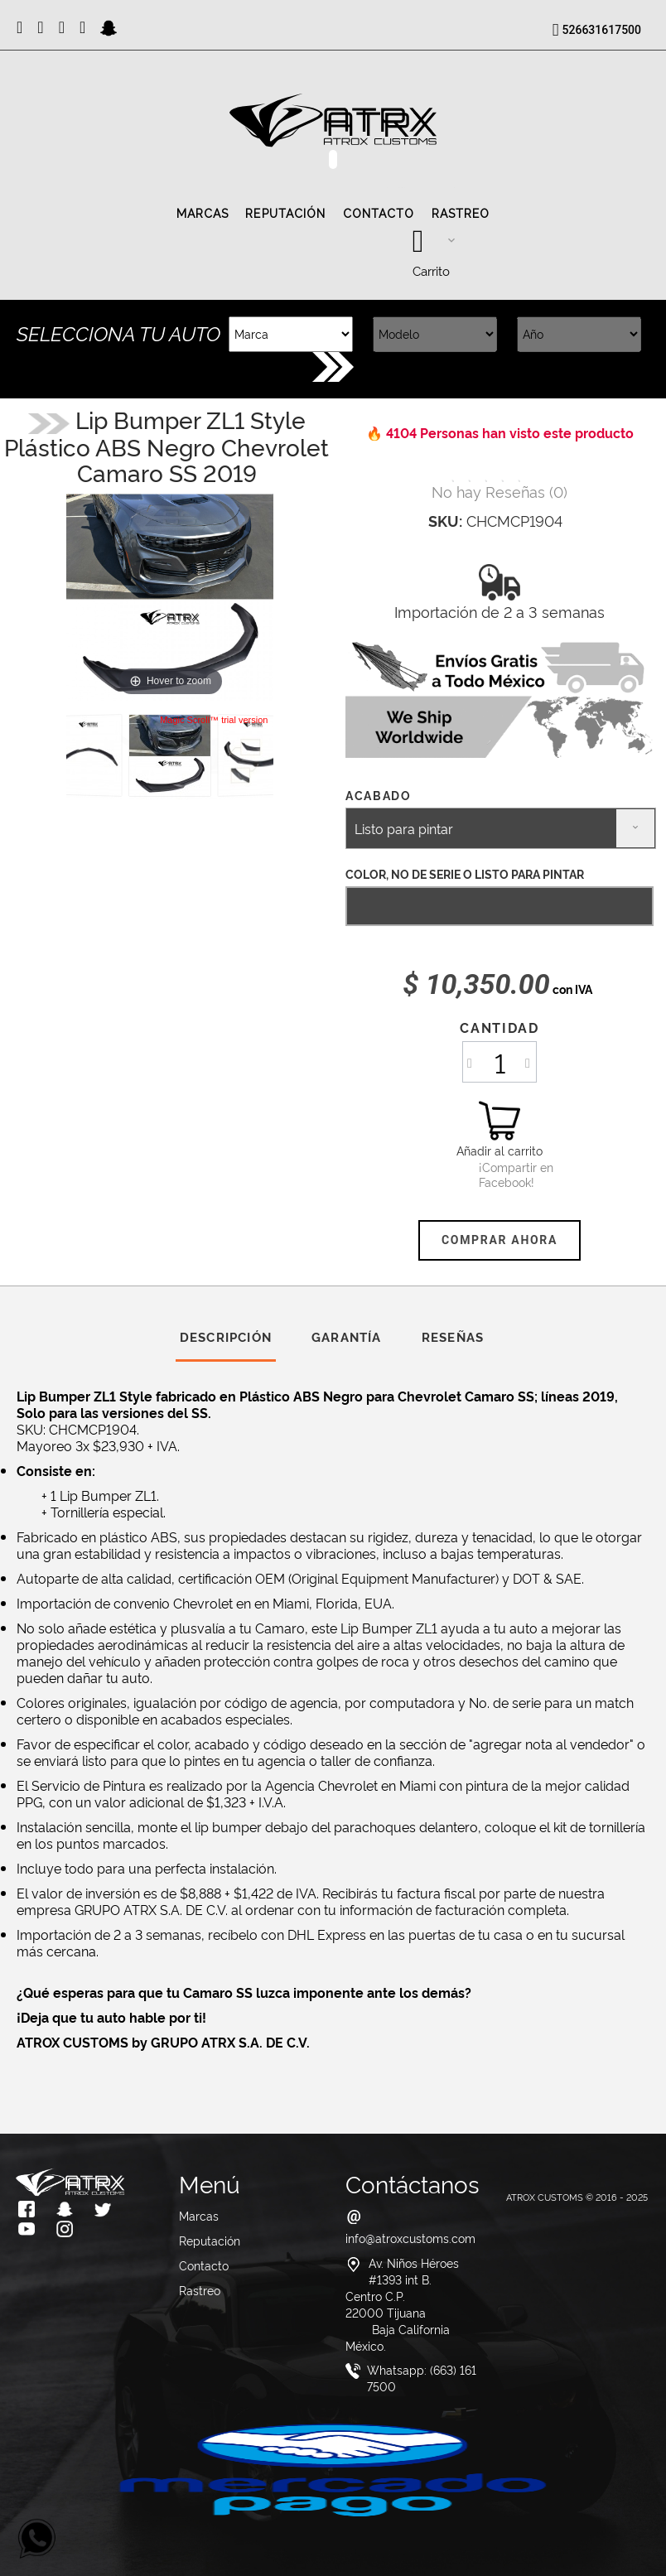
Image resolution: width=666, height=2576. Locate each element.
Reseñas (453, 1336)
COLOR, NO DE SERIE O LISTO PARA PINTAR (464, 873)
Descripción (226, 1336)
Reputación (285, 213)
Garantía (346, 1336)
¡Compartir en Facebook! (499, 1174)
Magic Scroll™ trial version (214, 720)
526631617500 (601, 29)
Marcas (202, 213)
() (499, 490)
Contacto (379, 213)
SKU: (445, 520)
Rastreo (461, 213)
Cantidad (499, 1027)
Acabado (380, 795)
